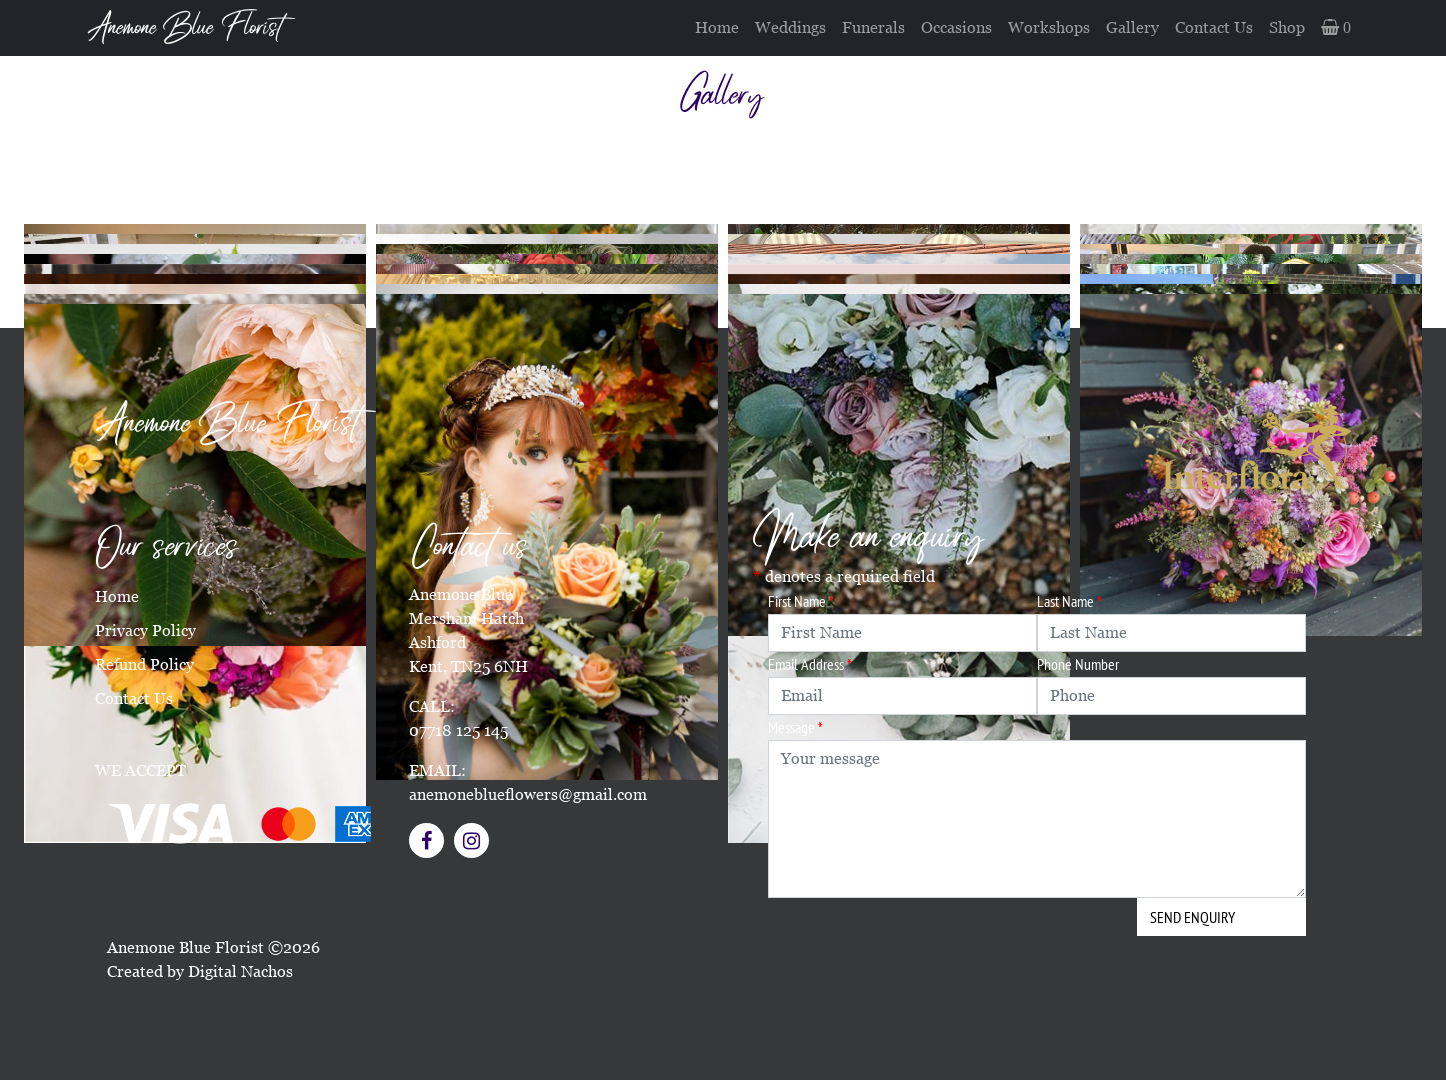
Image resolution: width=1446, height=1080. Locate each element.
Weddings (790, 27)
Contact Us (1214, 27)
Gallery (1132, 27)
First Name (801, 601)
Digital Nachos (240, 971)
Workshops (1049, 27)
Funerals (873, 27)
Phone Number (1078, 664)
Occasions (956, 27)
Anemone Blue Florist (185, 28)
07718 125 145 (458, 730)
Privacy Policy (145, 630)
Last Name (1069, 601)
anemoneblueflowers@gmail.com (528, 794)
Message (795, 727)
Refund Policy (144, 664)
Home (717, 27)
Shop (1287, 27)
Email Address (810, 664)
